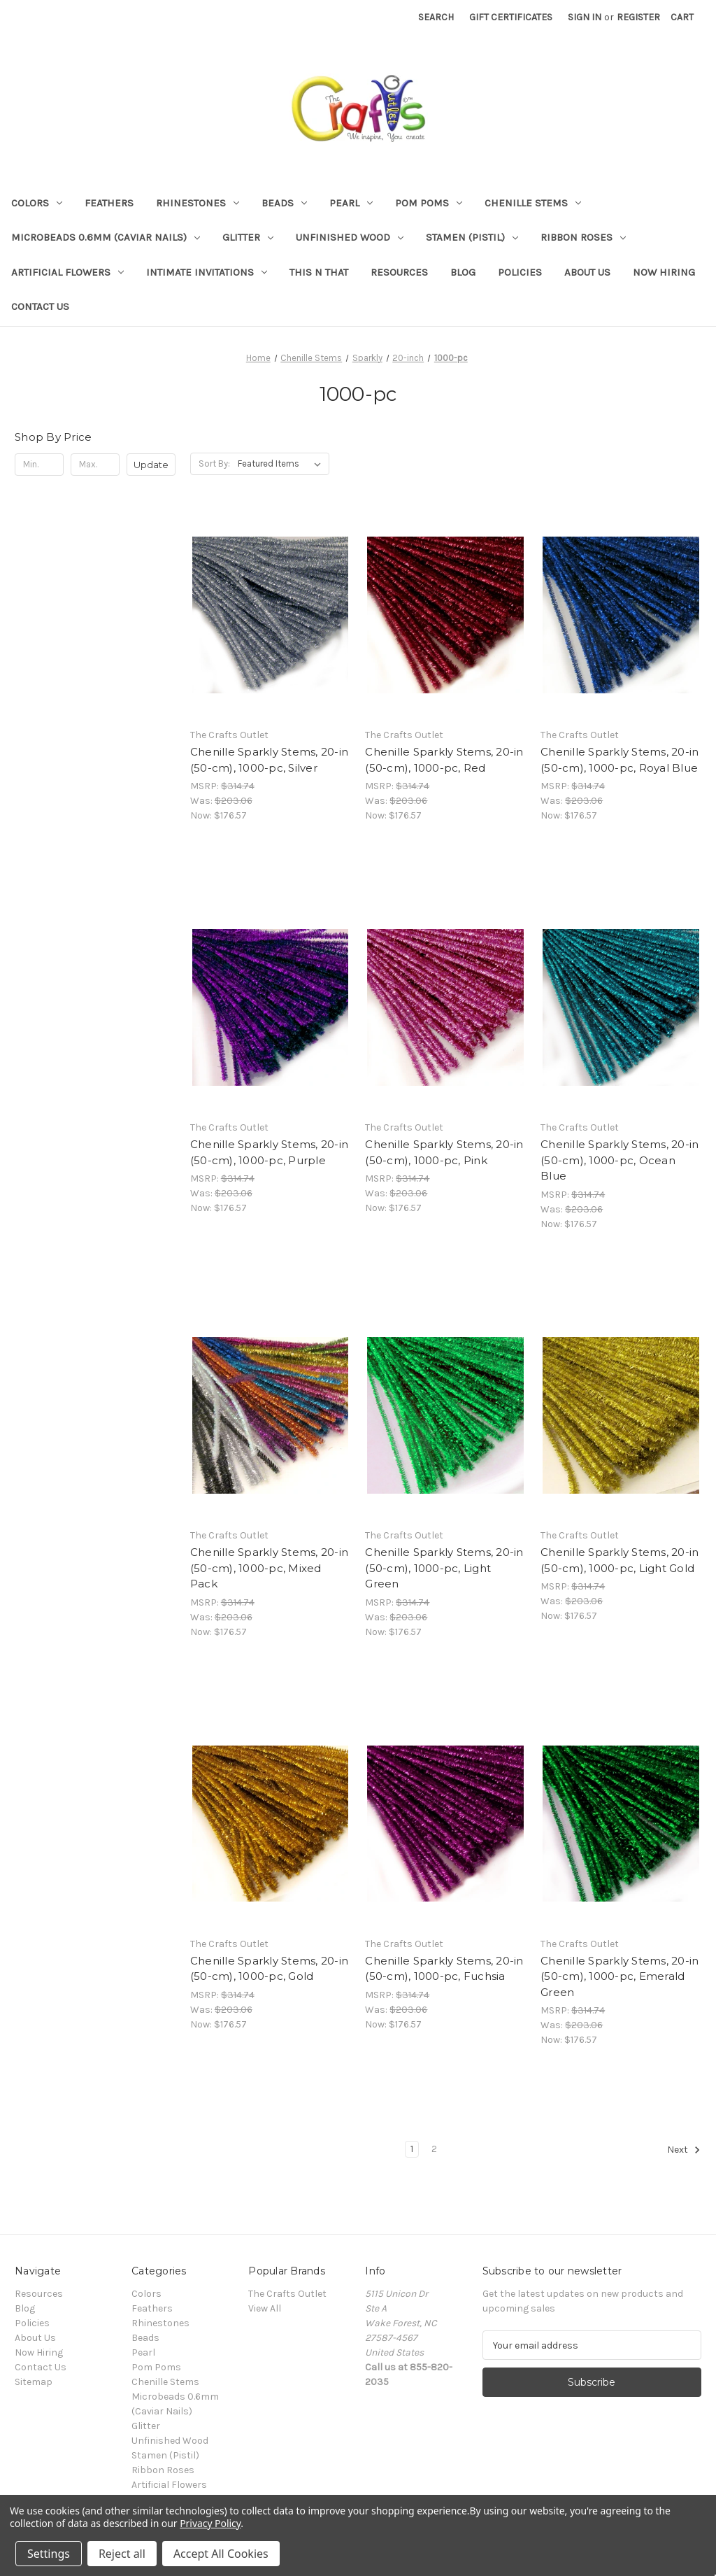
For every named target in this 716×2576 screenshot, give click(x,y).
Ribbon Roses (583, 237)
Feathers (109, 203)
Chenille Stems (533, 203)
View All (264, 2308)
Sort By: (214, 463)
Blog (462, 272)
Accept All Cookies (220, 2553)
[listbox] (282, 463)
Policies (520, 272)
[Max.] (95, 464)
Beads (284, 203)
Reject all (122, 2553)
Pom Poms (428, 203)
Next (684, 2150)
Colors (36, 203)
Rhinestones (197, 203)
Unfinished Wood (349, 237)
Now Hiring (664, 272)
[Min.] (39, 464)
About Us (587, 272)
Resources (399, 272)
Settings (48, 2553)
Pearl (351, 203)
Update (151, 464)
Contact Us (40, 306)
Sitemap (33, 2382)
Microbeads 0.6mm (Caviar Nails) (105, 237)
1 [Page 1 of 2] (411, 2149)
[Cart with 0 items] (682, 17)
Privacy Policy (210, 2523)
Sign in (584, 17)
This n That (318, 272)
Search (436, 17)
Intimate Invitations (206, 272)
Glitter (247, 237)
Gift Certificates (510, 17)
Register (638, 17)
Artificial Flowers (67, 272)
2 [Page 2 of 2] (434, 2149)
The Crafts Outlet (287, 2294)
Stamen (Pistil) (472, 237)
